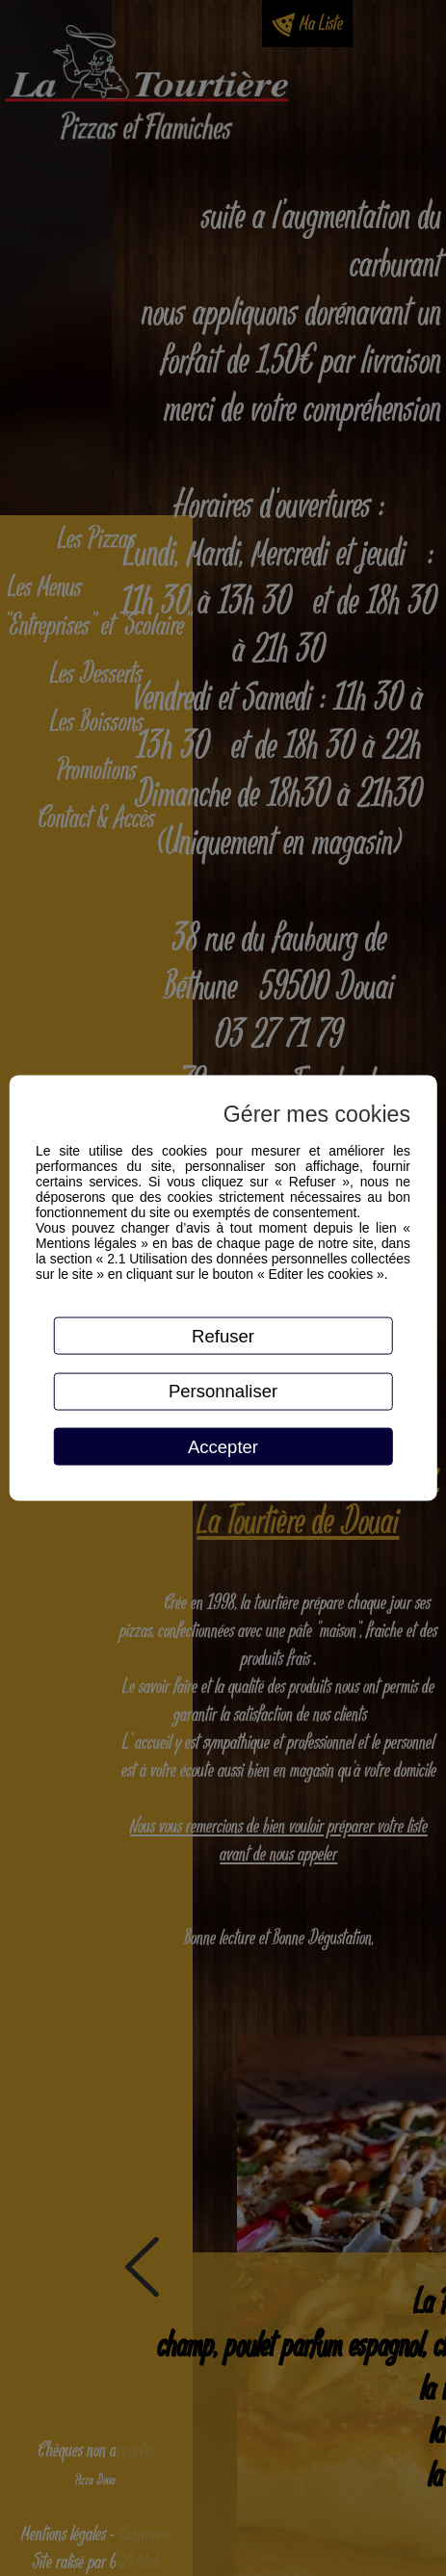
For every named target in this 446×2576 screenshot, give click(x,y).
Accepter (223, 1446)
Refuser (223, 1335)
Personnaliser (223, 1391)
